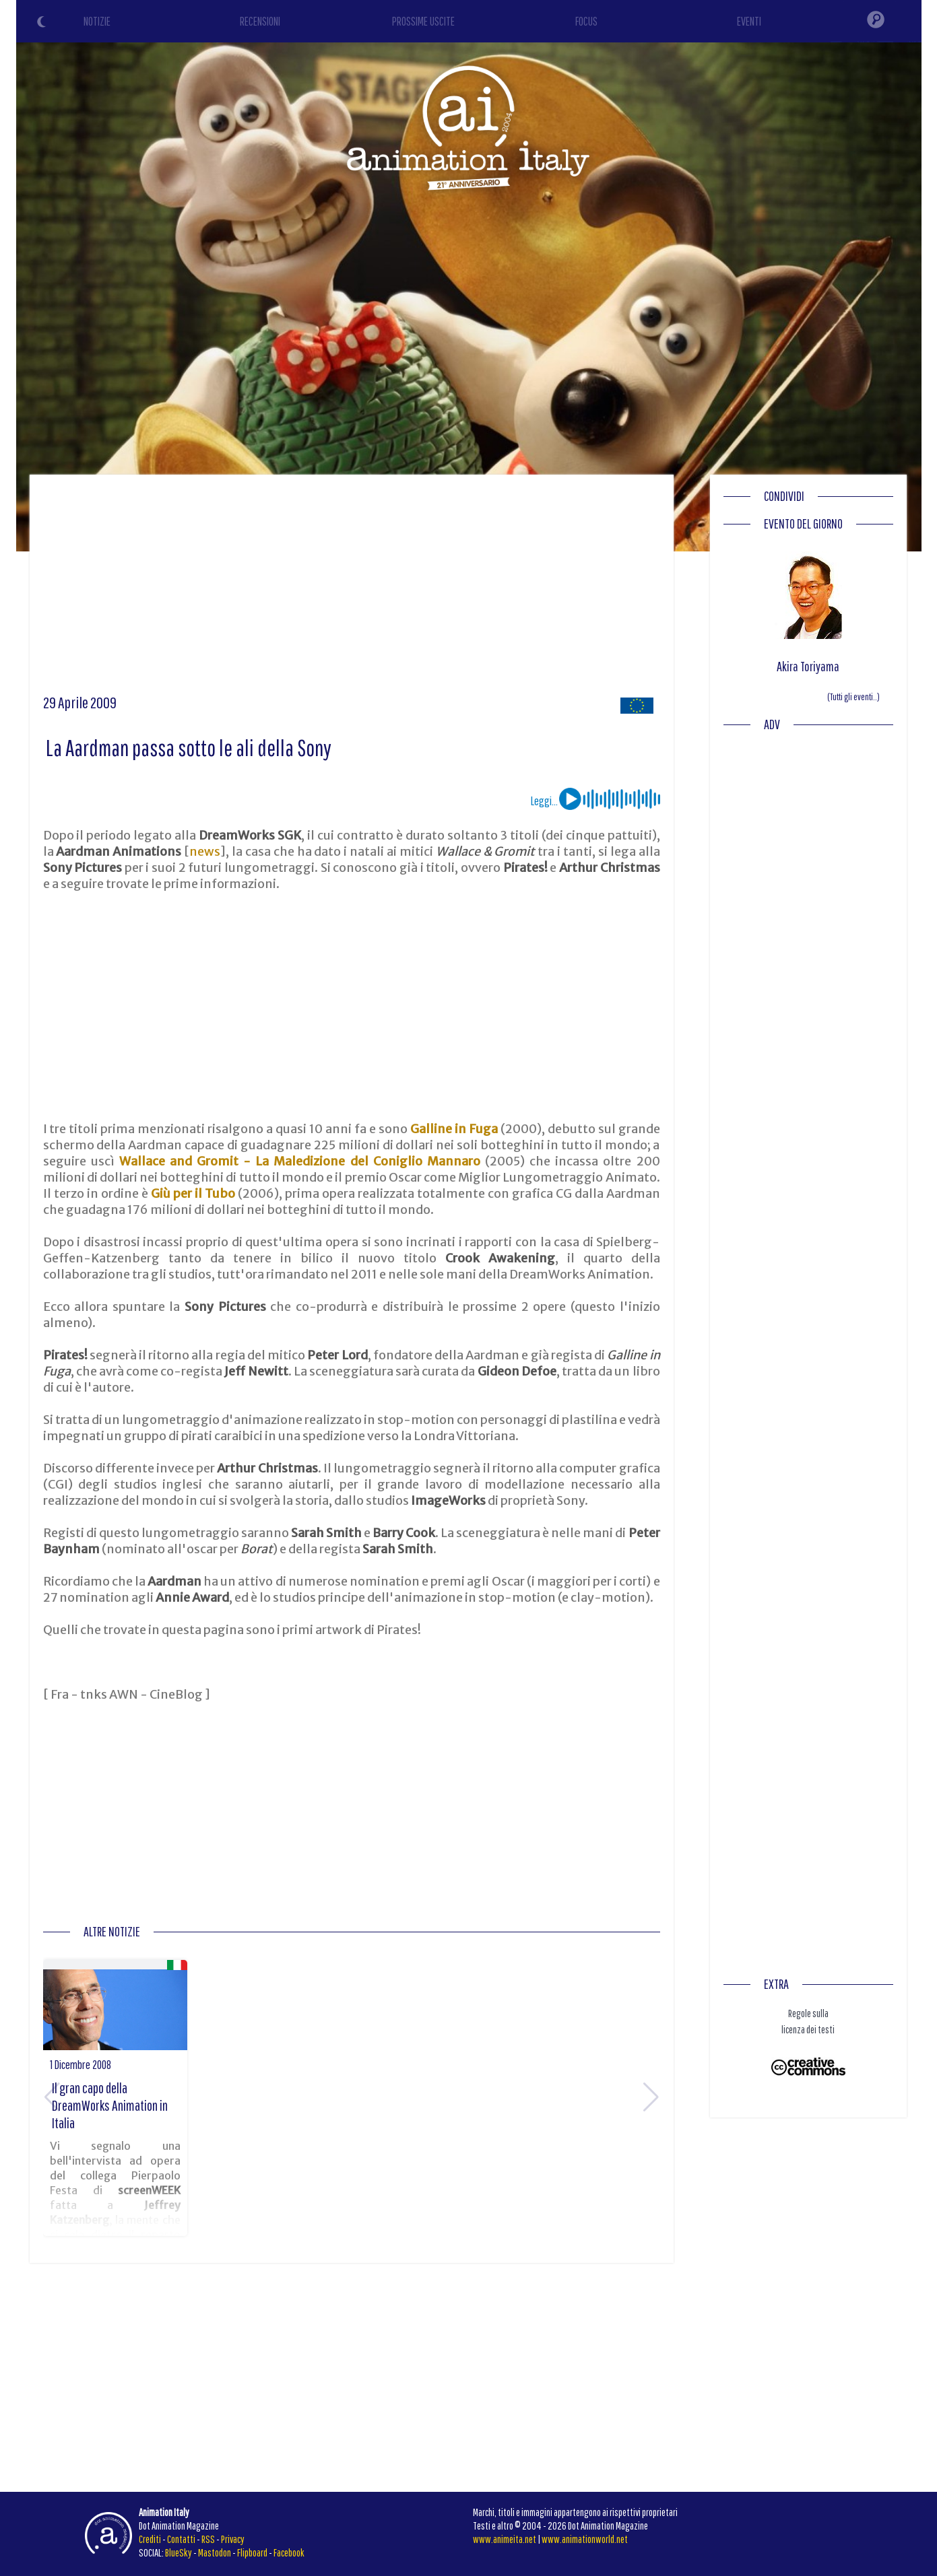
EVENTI (749, 21)
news (204, 851)
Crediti (150, 2539)
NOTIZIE (97, 21)
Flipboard (252, 2552)
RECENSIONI (260, 21)
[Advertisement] (351, 589)
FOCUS (586, 21)
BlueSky (178, 2552)
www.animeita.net (504, 2539)
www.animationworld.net (585, 2539)
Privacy (233, 2539)
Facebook (288, 2552)
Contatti (181, 2539)
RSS (208, 2539)
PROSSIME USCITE (423, 21)
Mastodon (214, 2552)
